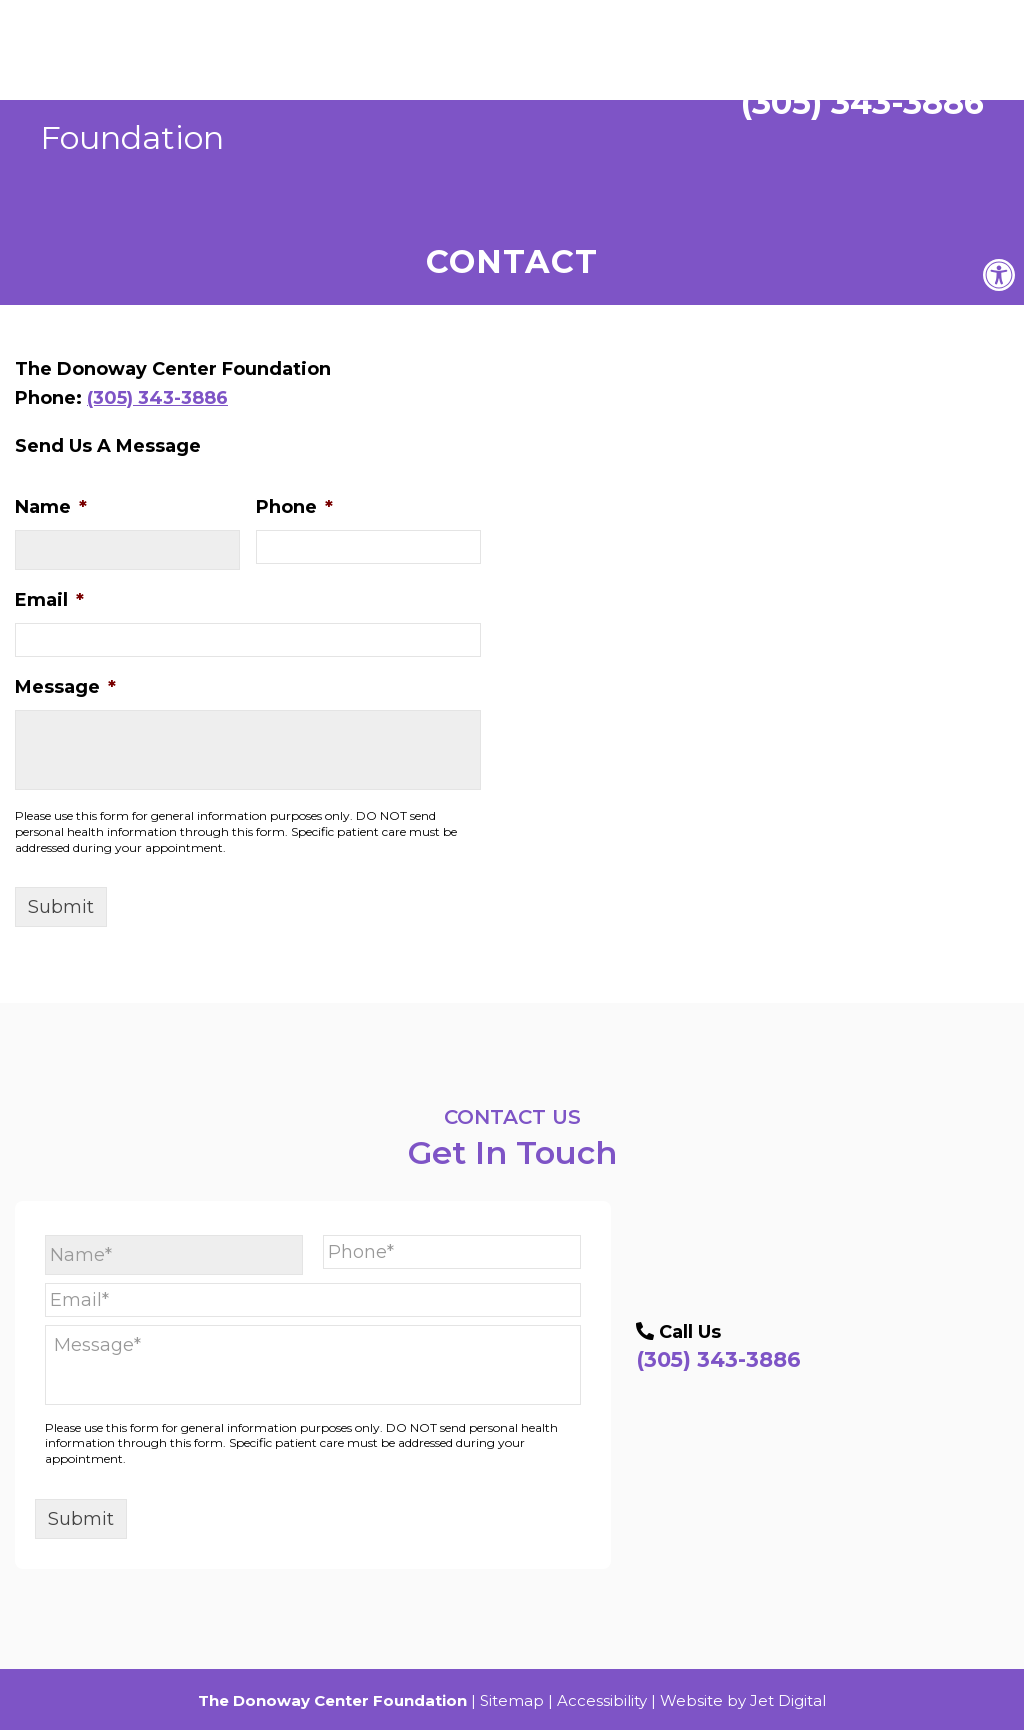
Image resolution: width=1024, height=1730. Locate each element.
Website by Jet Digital (743, 1700)
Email (49, 600)
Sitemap (512, 1700)
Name (51, 507)
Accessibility (602, 1700)
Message (65, 687)
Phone (294, 507)
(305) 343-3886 (836, 83)
